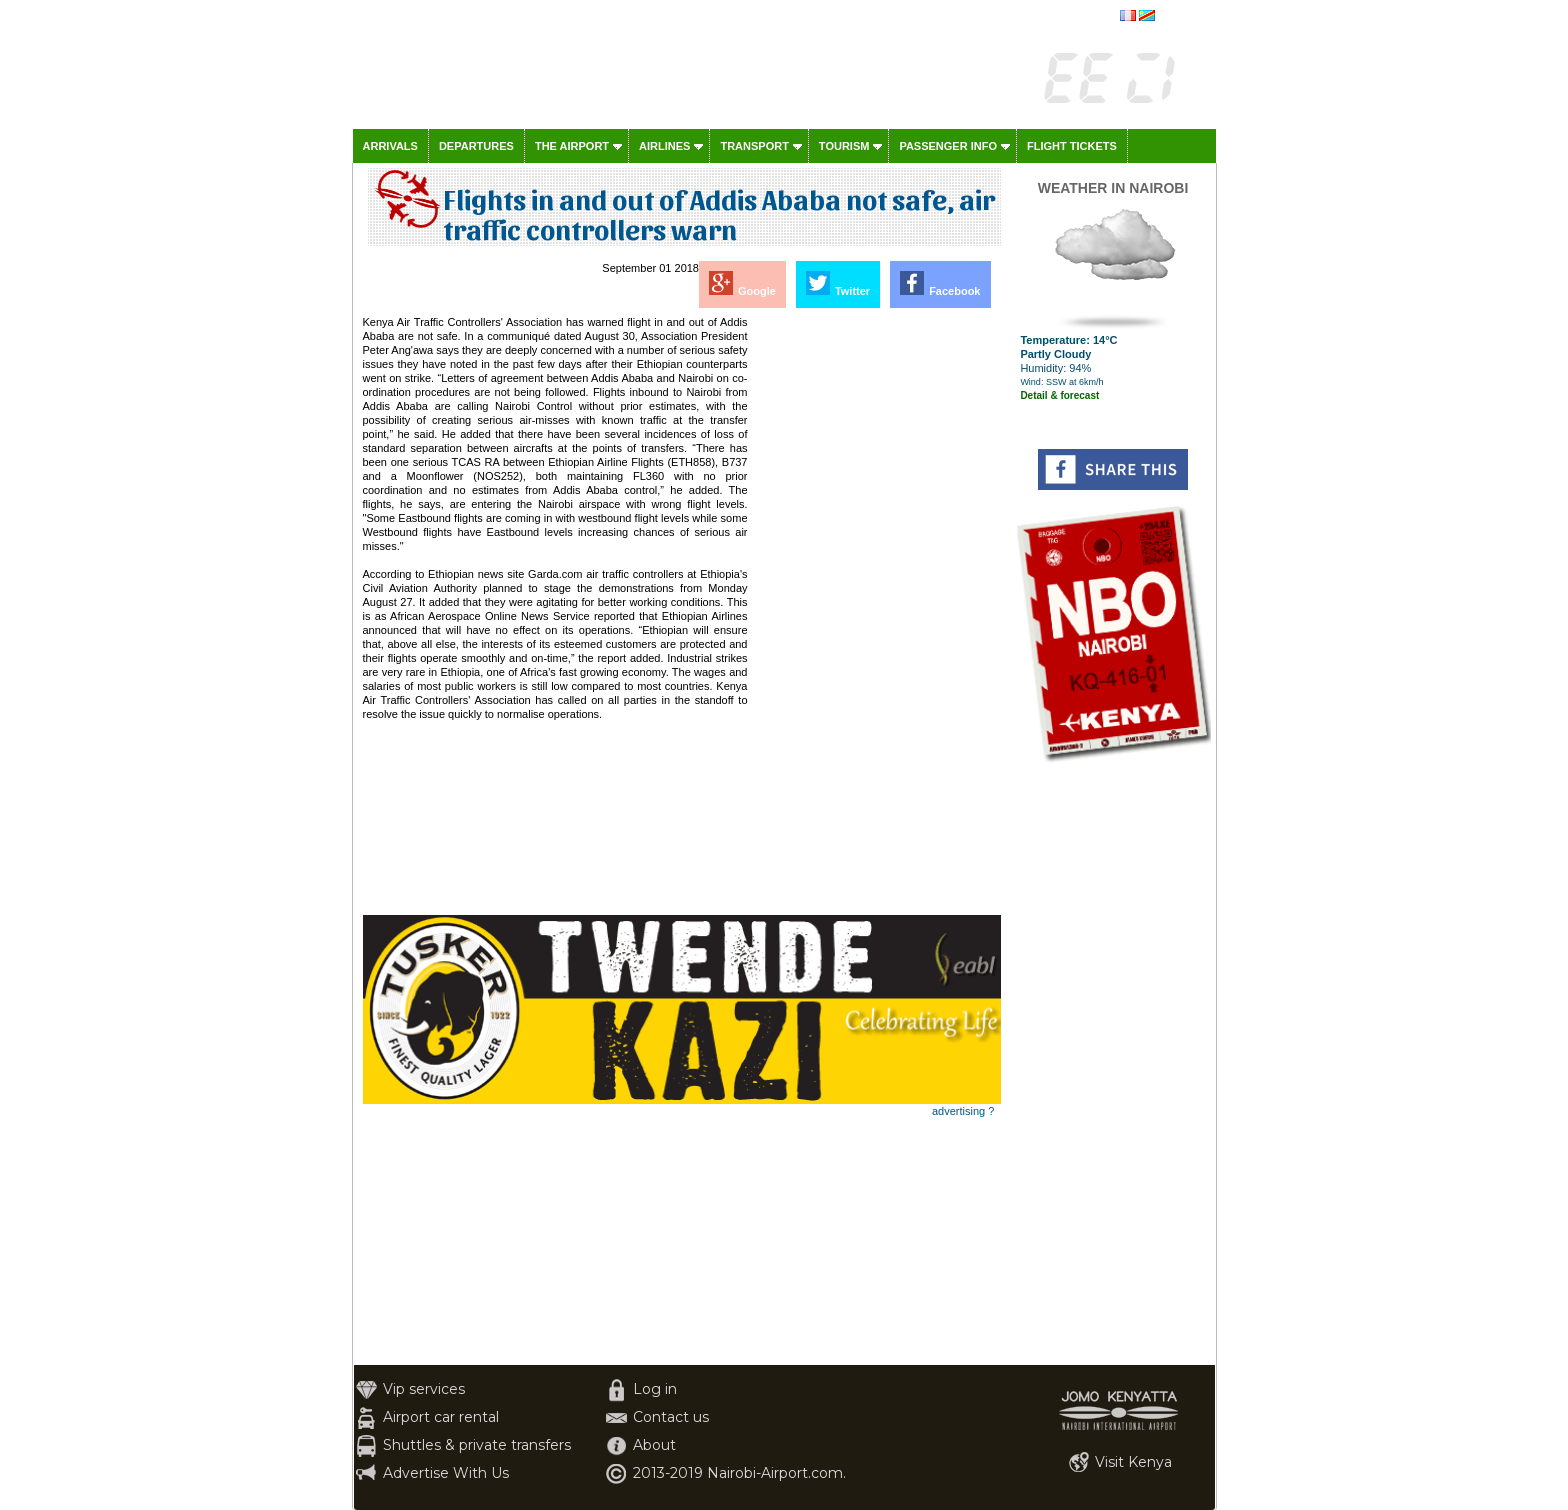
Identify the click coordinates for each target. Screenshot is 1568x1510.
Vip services (424, 1389)
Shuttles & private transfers (477, 1445)
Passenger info (948, 146)
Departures (476, 146)
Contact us (671, 1417)
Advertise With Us (446, 1473)
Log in (655, 1389)
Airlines (664, 146)
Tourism (844, 146)
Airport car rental (441, 1417)
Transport (754, 146)
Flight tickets (1072, 146)
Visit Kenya (1133, 1462)
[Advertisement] (876, 615)
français (1179, 17)
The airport (572, 146)
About (654, 1445)
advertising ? (963, 1111)
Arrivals (390, 146)
